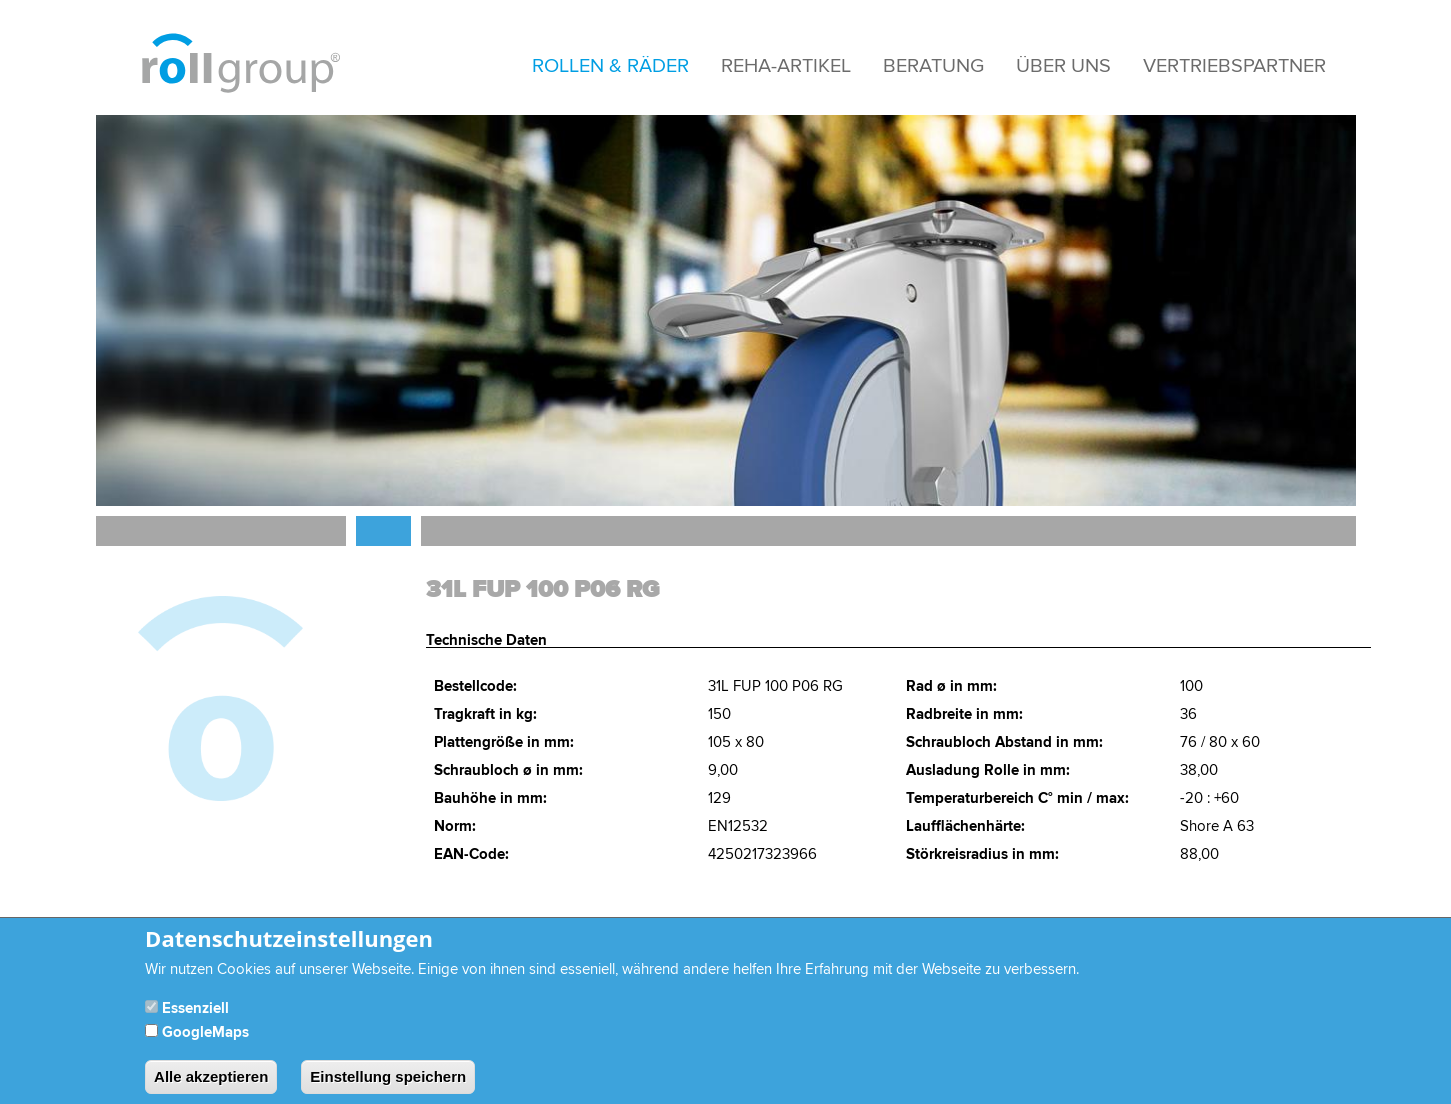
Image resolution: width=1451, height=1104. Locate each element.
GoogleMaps (205, 1044)
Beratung (933, 66)
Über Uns (1063, 66)
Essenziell (195, 1020)
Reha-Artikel (786, 66)
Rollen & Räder (610, 66)
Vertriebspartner (1234, 66)
